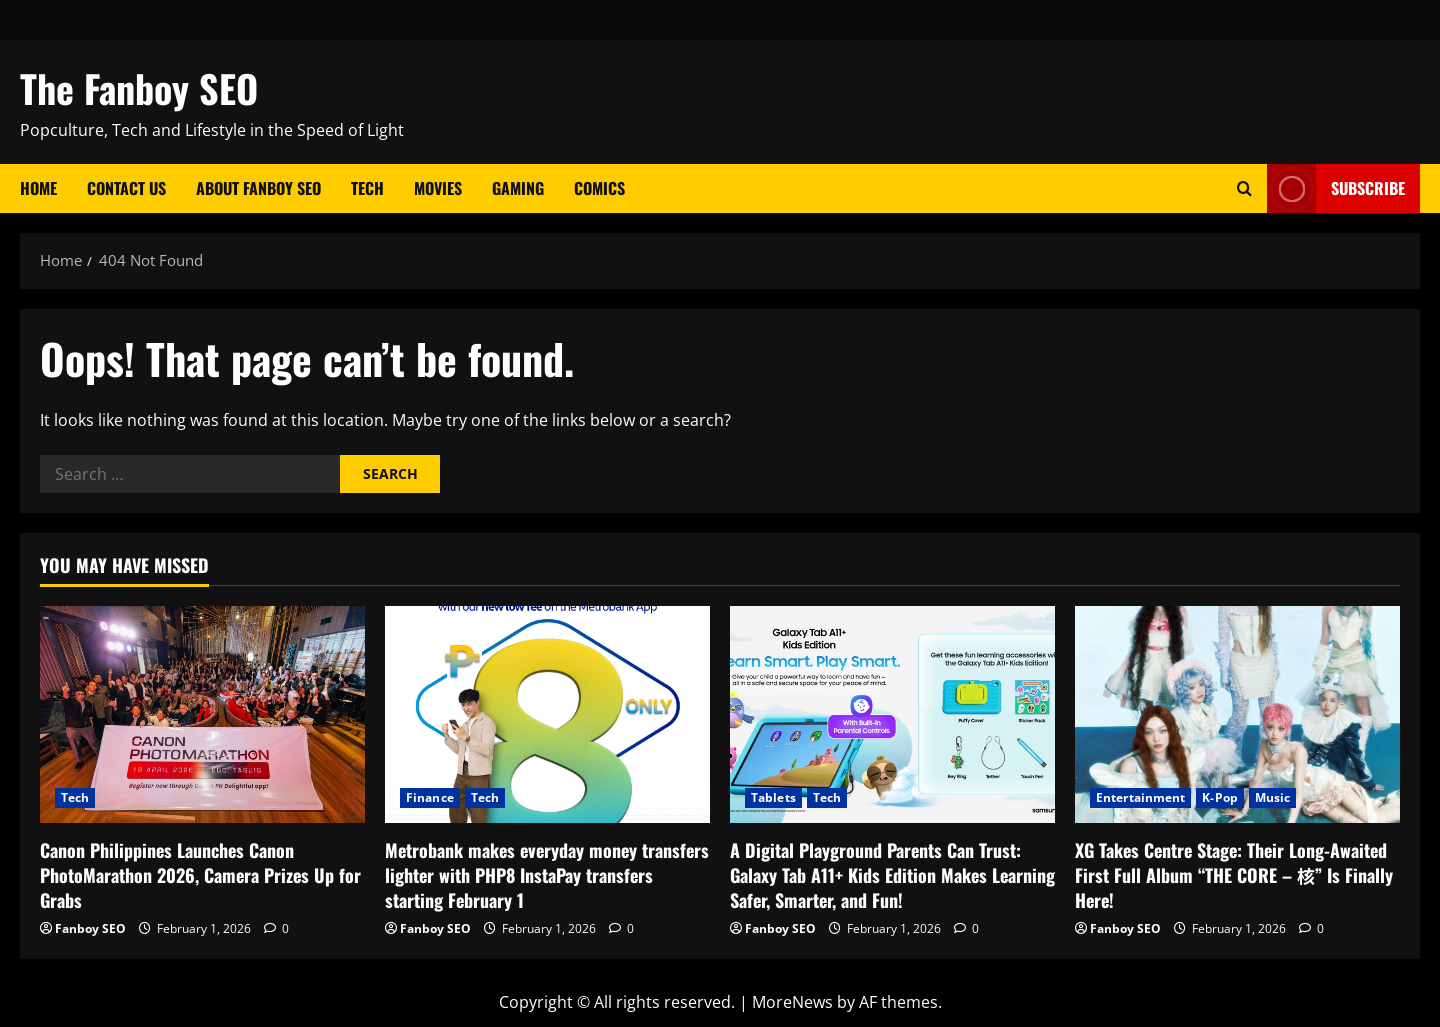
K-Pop (1220, 797)
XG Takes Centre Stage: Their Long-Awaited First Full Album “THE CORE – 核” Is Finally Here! (1234, 875)
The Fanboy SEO (139, 88)
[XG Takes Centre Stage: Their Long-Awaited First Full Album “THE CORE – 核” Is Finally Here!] (1237, 714)
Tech (367, 188)
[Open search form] (1244, 188)
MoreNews (792, 1002)
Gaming (518, 188)
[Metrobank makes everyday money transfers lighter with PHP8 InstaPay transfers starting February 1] (547, 714)
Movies (438, 188)
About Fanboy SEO (258, 188)
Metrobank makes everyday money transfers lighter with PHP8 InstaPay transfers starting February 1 (547, 875)
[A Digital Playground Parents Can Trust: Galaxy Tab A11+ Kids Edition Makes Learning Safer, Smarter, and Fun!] (892, 714)
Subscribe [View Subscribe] (1336, 188)
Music (1273, 797)
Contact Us (126, 188)
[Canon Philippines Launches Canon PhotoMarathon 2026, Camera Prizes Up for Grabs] (202, 714)
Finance (430, 797)
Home (38, 188)
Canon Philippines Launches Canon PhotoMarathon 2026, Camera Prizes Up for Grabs (200, 875)
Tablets (773, 797)
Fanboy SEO (90, 928)
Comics (599, 188)
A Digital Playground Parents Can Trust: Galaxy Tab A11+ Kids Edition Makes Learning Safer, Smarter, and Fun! (892, 875)
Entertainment (1140, 797)
